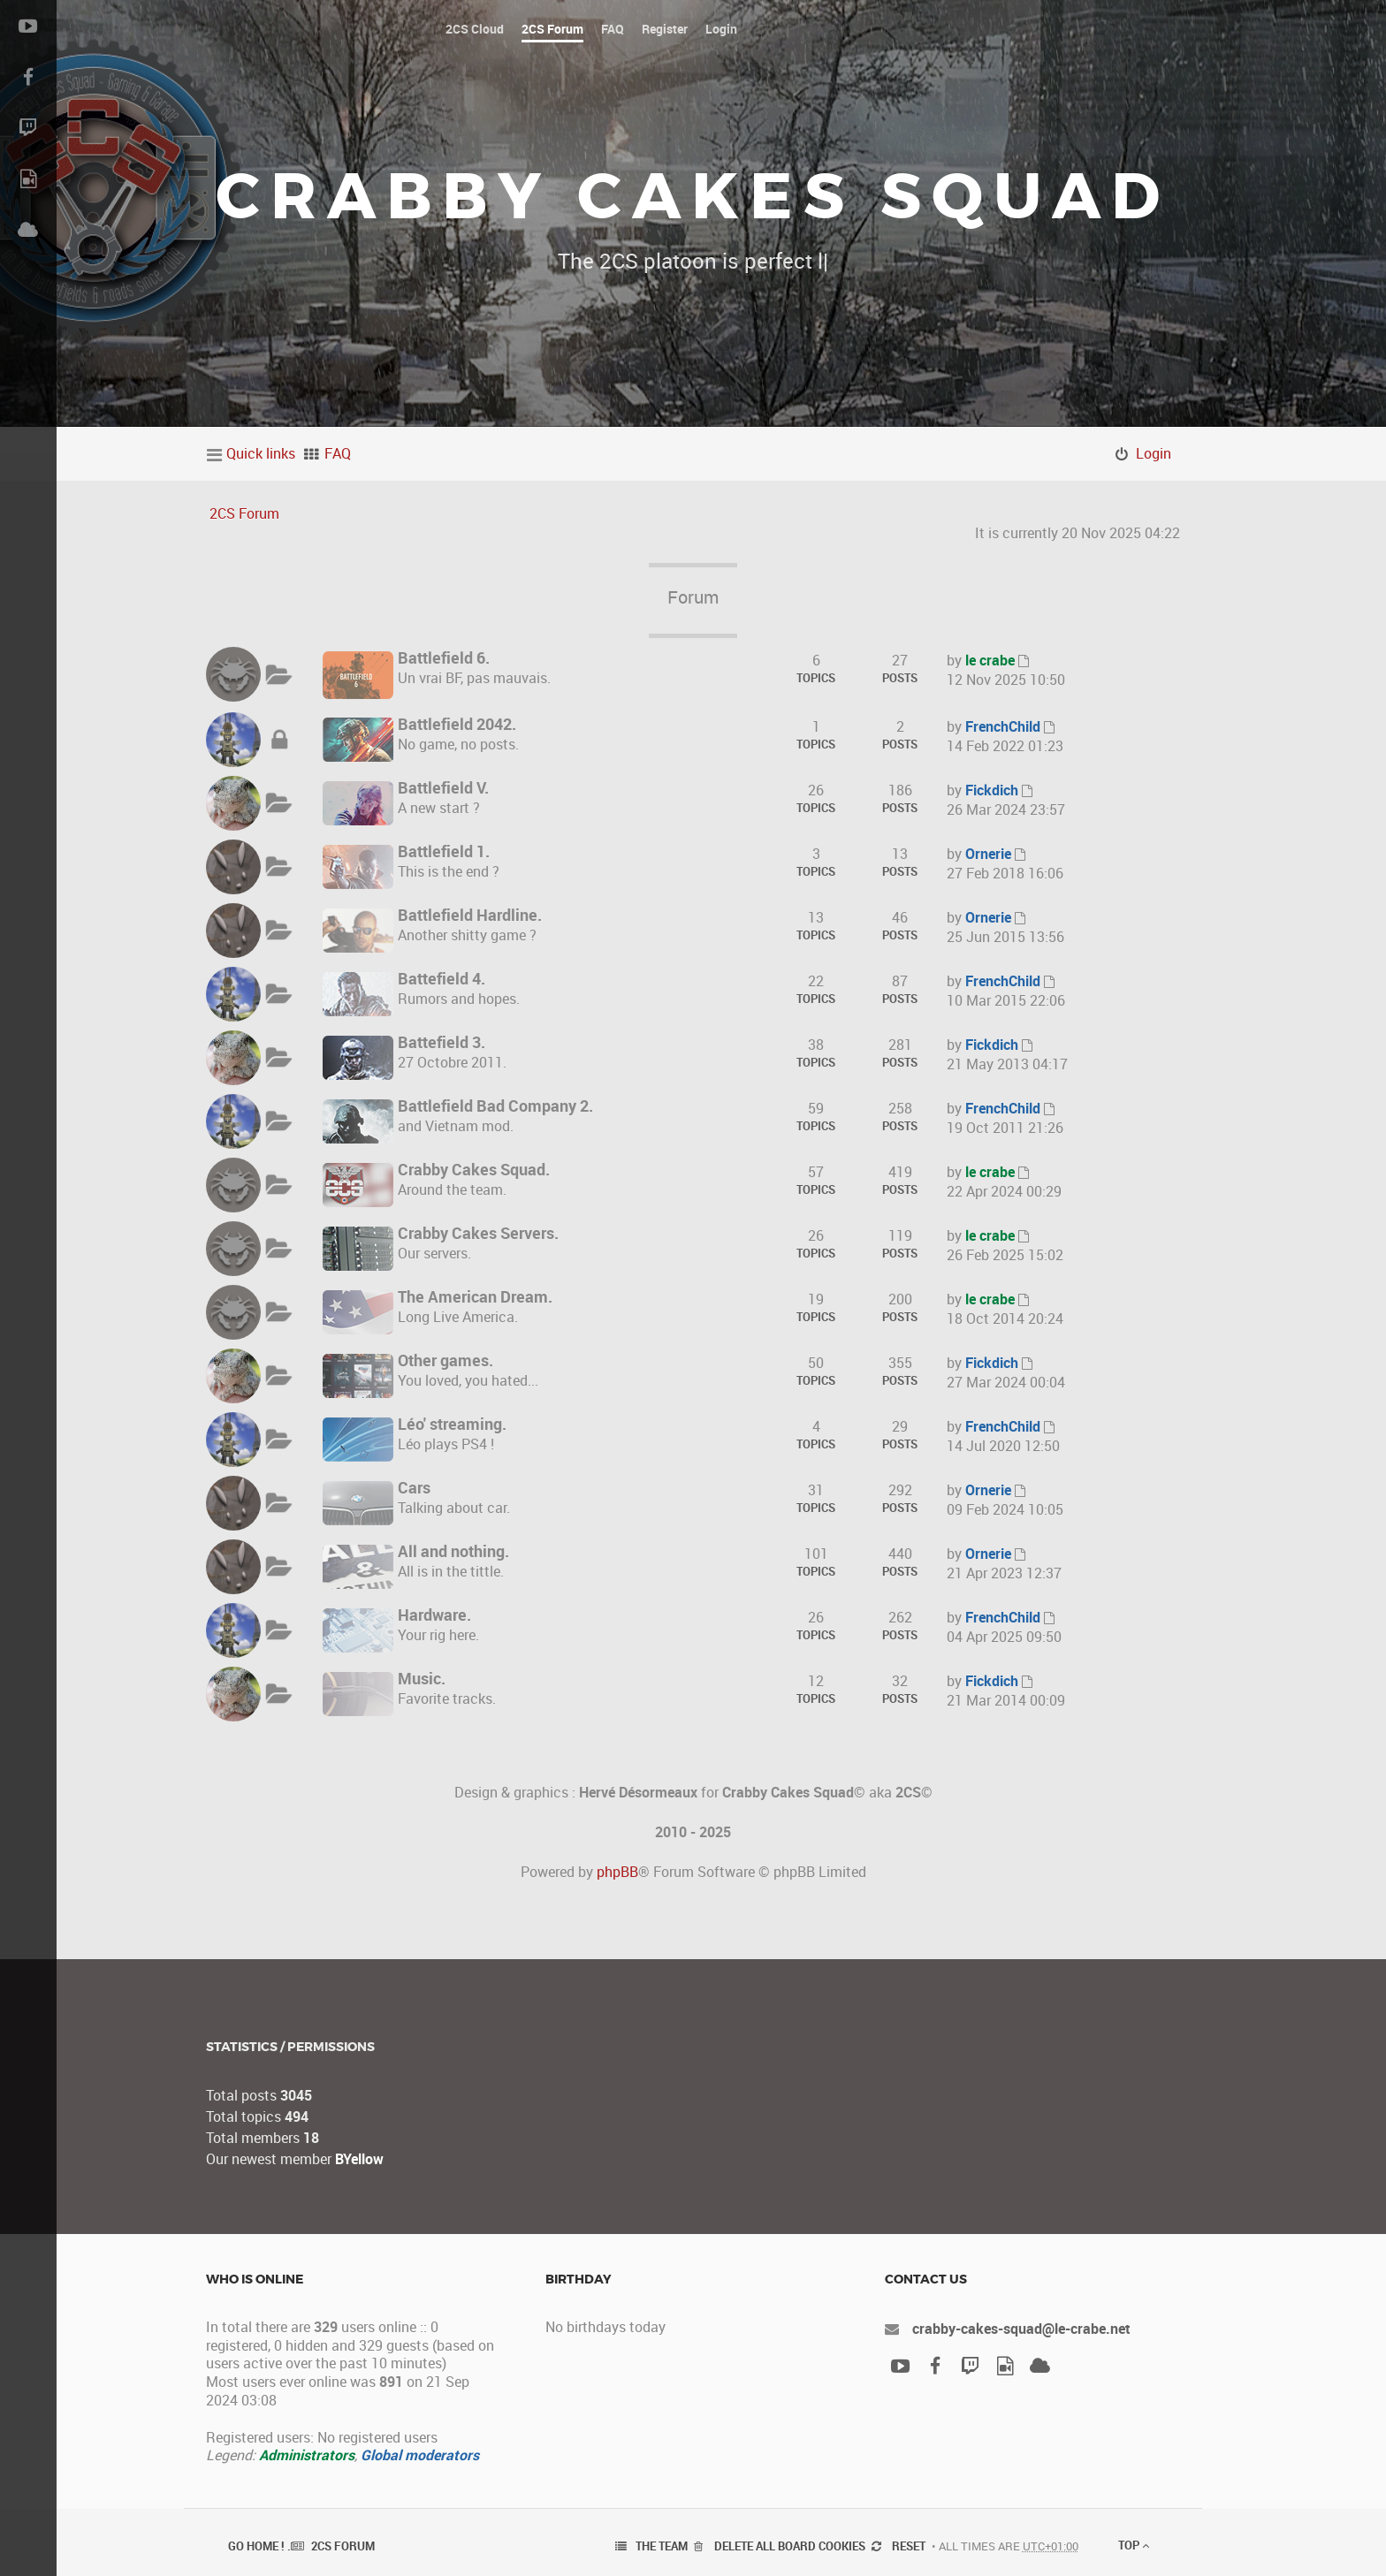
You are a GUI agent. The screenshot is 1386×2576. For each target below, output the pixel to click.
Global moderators (420, 2455)
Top (1133, 2545)
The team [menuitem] (662, 2546)
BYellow (359, 2159)
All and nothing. (453, 1551)
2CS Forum (244, 513)
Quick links (260, 453)
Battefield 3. (441, 1041)
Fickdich (991, 790)
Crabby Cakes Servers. (478, 1232)
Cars (414, 1487)
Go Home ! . (259, 2546)
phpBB (617, 1871)
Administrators (306, 2455)
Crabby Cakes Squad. (474, 1169)
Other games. (445, 1360)
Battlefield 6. (444, 657)
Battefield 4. (441, 978)
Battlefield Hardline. (470, 914)
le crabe (990, 660)
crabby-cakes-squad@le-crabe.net (1021, 2328)
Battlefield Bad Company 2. (495, 1105)
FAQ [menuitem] (337, 453)
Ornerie (988, 853)
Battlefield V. (443, 787)
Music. (422, 1678)
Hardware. (434, 1614)
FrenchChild (1002, 726)
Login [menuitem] (1153, 453)
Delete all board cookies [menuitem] (789, 2546)
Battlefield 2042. (457, 723)
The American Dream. (475, 1296)
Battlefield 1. (444, 851)
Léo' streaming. (452, 1423)
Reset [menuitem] (908, 2546)
